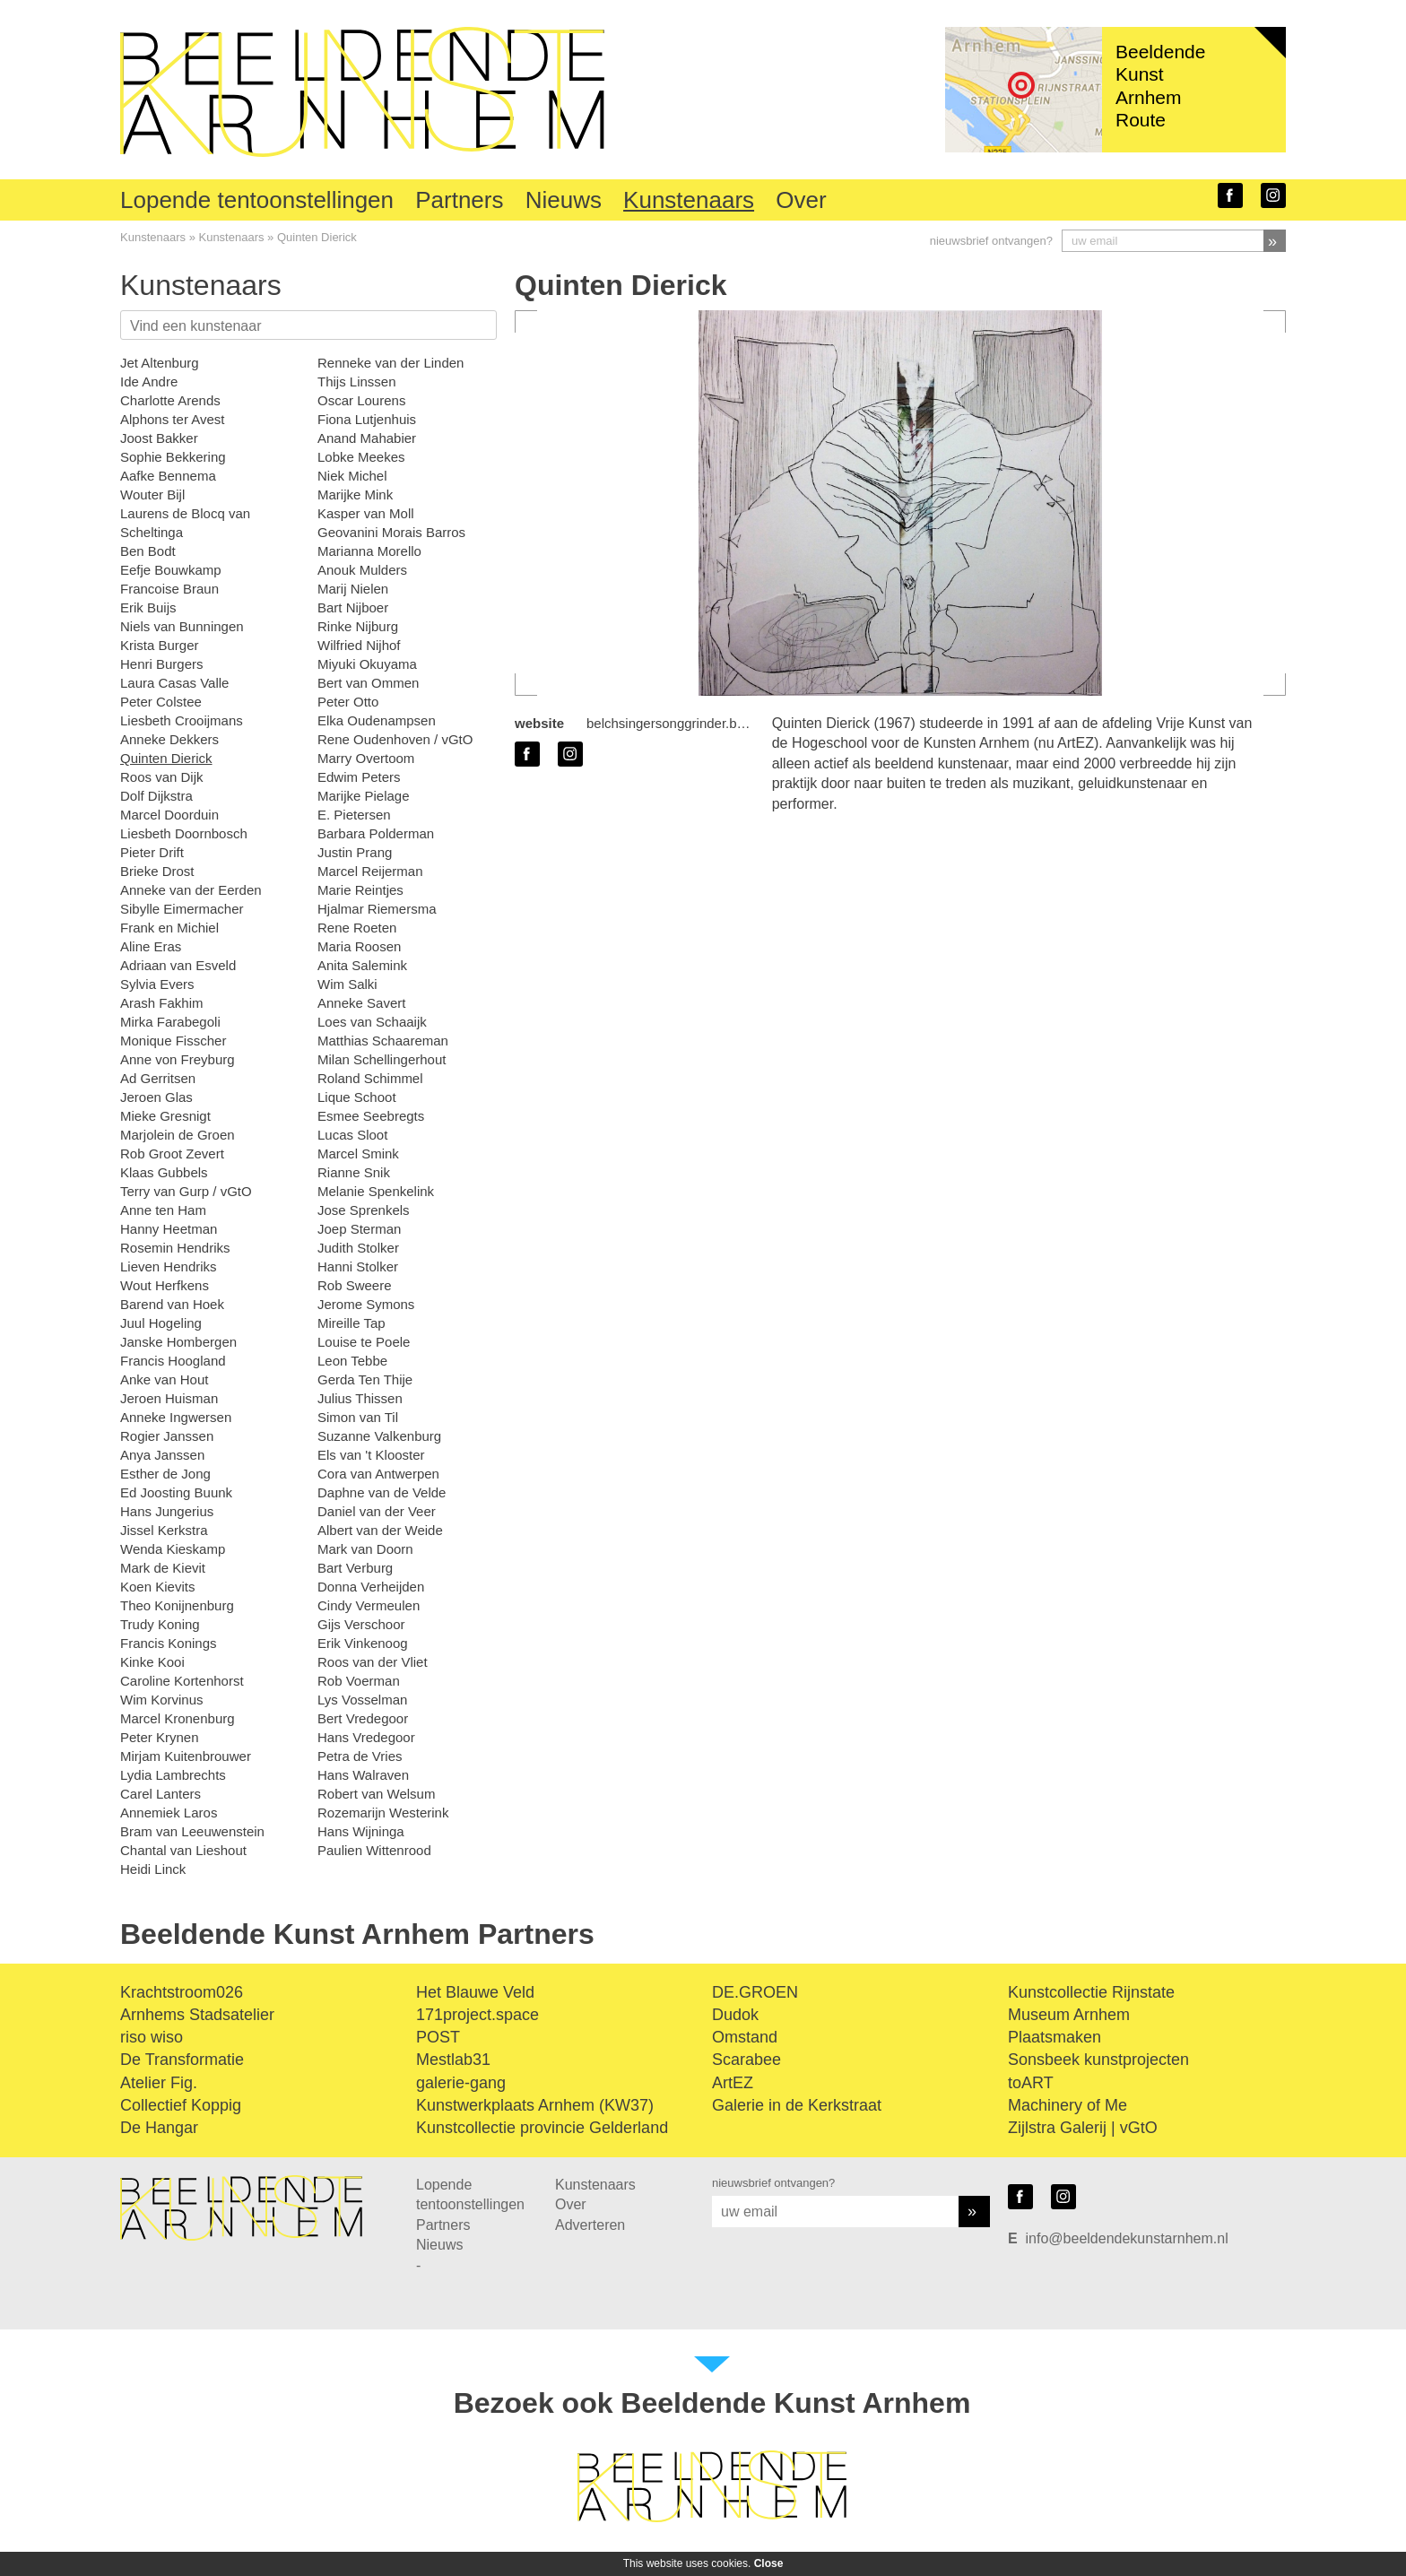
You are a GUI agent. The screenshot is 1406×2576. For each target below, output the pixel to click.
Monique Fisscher (173, 1040)
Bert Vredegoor (362, 1718)
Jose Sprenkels (363, 1210)
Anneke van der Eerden (191, 890)
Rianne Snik (353, 1172)
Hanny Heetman (168, 1228)
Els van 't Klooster (371, 1454)
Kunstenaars (688, 199)
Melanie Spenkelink (375, 1191)
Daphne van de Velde (381, 1492)
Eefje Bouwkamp (170, 569)
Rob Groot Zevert (172, 1153)
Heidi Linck (153, 1869)
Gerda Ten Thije (364, 1379)
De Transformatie (182, 2060)
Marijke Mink (355, 494)
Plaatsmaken (1054, 2037)
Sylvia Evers (157, 984)
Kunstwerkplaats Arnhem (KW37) (535, 2105)
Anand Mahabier (366, 438)
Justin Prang (354, 852)
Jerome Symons (365, 1304)
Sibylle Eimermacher (182, 908)
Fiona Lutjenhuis (366, 419)
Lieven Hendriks (168, 1266)
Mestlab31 (453, 2060)
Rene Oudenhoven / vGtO (395, 739)
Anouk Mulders (362, 569)
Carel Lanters (160, 1793)
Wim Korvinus (162, 1699)
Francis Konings (168, 1643)
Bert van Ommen (368, 682)
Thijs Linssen (356, 381)
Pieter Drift (152, 852)
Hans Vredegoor (366, 1737)
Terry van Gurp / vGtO (186, 1191)
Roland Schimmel (370, 1078)
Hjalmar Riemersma (377, 908)
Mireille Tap (351, 1323)
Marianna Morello (369, 551)
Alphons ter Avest (172, 419)
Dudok (735, 2015)
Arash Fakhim (162, 1002)
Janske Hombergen (178, 1341)
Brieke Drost (157, 871)
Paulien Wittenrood (374, 1850)
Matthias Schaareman (382, 1040)
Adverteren (590, 2225)
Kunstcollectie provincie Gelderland (542, 2128)
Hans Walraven (363, 1774)
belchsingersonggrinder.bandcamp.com (703, 723)
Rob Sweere (354, 1285)
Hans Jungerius (166, 1511)
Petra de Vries (360, 1756)
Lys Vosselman (362, 1699)
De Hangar (159, 2128)
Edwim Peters (359, 777)
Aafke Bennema (168, 475)
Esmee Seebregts (370, 1115)
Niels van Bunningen (182, 626)
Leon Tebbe (352, 1360)
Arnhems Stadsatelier (197, 2015)
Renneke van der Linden (390, 362)
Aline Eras (150, 946)
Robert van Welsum (376, 1793)
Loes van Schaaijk (372, 1021)
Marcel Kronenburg (177, 1718)
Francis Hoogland (173, 1360)
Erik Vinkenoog (362, 1643)
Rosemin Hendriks (175, 1247)
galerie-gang (461, 2083)
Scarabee (746, 2060)
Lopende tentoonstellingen (257, 199)
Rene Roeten (356, 927)
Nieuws (563, 199)
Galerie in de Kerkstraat (796, 2105)
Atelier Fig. (158, 2083)
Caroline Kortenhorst (182, 1680)
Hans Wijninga (360, 1831)
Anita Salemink (362, 965)
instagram (1273, 195)
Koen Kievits (157, 1586)
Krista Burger (159, 645)
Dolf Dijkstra (156, 795)
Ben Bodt (148, 551)
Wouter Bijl (152, 494)
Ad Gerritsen (157, 1078)
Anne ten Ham (163, 1210)
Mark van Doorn (365, 1549)
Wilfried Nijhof (359, 645)
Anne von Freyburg (177, 1059)
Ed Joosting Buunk (176, 1492)
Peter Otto (347, 701)
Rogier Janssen (166, 1436)
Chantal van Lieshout (183, 1850)
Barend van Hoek (172, 1304)
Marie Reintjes (360, 890)
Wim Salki (347, 984)
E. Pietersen (354, 814)
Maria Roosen (359, 946)
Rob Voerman (358, 1680)
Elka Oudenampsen (376, 720)
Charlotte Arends (170, 400)
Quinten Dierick (317, 237)
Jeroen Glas (156, 1097)
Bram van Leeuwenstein (192, 1831)
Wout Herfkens (164, 1285)
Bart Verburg (355, 1567)
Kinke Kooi (152, 1662)
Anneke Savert (361, 1002)
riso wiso (151, 2037)
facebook (1230, 195)
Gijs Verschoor (361, 1624)
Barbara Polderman (375, 833)
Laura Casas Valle (174, 682)
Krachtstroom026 (181, 1992)
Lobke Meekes (361, 456)
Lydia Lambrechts (173, 1774)
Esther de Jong (165, 1473)
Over (801, 199)
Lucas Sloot (352, 1134)
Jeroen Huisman (169, 1398)
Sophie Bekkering (173, 456)
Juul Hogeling (161, 1323)
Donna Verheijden (370, 1586)
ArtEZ (732, 2083)
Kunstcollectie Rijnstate (1091, 1992)
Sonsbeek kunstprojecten (1098, 2060)
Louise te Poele (363, 1341)
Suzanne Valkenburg (379, 1436)
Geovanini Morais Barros (391, 532)
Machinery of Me (1067, 2105)
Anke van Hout (164, 1379)
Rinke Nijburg (357, 626)
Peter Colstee (161, 701)
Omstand (744, 2037)
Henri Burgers (162, 664)
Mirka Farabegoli (170, 1021)
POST (438, 2037)
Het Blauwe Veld (475, 1992)
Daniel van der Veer (376, 1511)
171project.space (477, 2015)
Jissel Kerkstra (164, 1530)
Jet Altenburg (159, 362)
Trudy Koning (160, 1624)
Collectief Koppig (180, 2105)
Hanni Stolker (357, 1266)
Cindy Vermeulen (368, 1605)
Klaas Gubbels (164, 1172)
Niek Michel (352, 475)
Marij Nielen (352, 588)
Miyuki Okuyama (367, 664)
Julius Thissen (360, 1398)
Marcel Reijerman (370, 871)
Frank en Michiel (169, 927)
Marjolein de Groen (177, 1134)
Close (769, 2563)
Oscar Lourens (361, 400)
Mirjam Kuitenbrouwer (185, 1756)
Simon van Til (357, 1417)
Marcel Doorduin (169, 814)
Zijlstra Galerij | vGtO (1083, 2128)
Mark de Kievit (162, 1567)
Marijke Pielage (363, 795)
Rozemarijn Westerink (382, 1812)
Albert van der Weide (380, 1530)
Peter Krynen (159, 1737)
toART (1031, 2083)
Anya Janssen (162, 1454)
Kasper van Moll (365, 513)
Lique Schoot (356, 1097)
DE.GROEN (755, 1992)
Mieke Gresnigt (165, 1115)
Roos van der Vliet (372, 1662)
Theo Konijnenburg (177, 1605)
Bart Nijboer (352, 607)
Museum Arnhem (1069, 2015)
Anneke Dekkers (169, 739)
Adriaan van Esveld (178, 965)
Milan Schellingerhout (381, 1059)
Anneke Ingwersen (175, 1417)
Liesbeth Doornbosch (183, 833)
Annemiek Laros (168, 1812)
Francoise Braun (169, 588)
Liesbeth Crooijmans (181, 720)
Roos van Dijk (162, 777)
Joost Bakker (159, 438)
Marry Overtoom (365, 758)
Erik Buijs (148, 607)
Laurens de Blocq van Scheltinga (185, 523)
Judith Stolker (358, 1247)
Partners (459, 199)
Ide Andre (149, 381)
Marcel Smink (358, 1153)
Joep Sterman (359, 1228)
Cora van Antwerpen (378, 1473)
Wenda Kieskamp (172, 1549)
